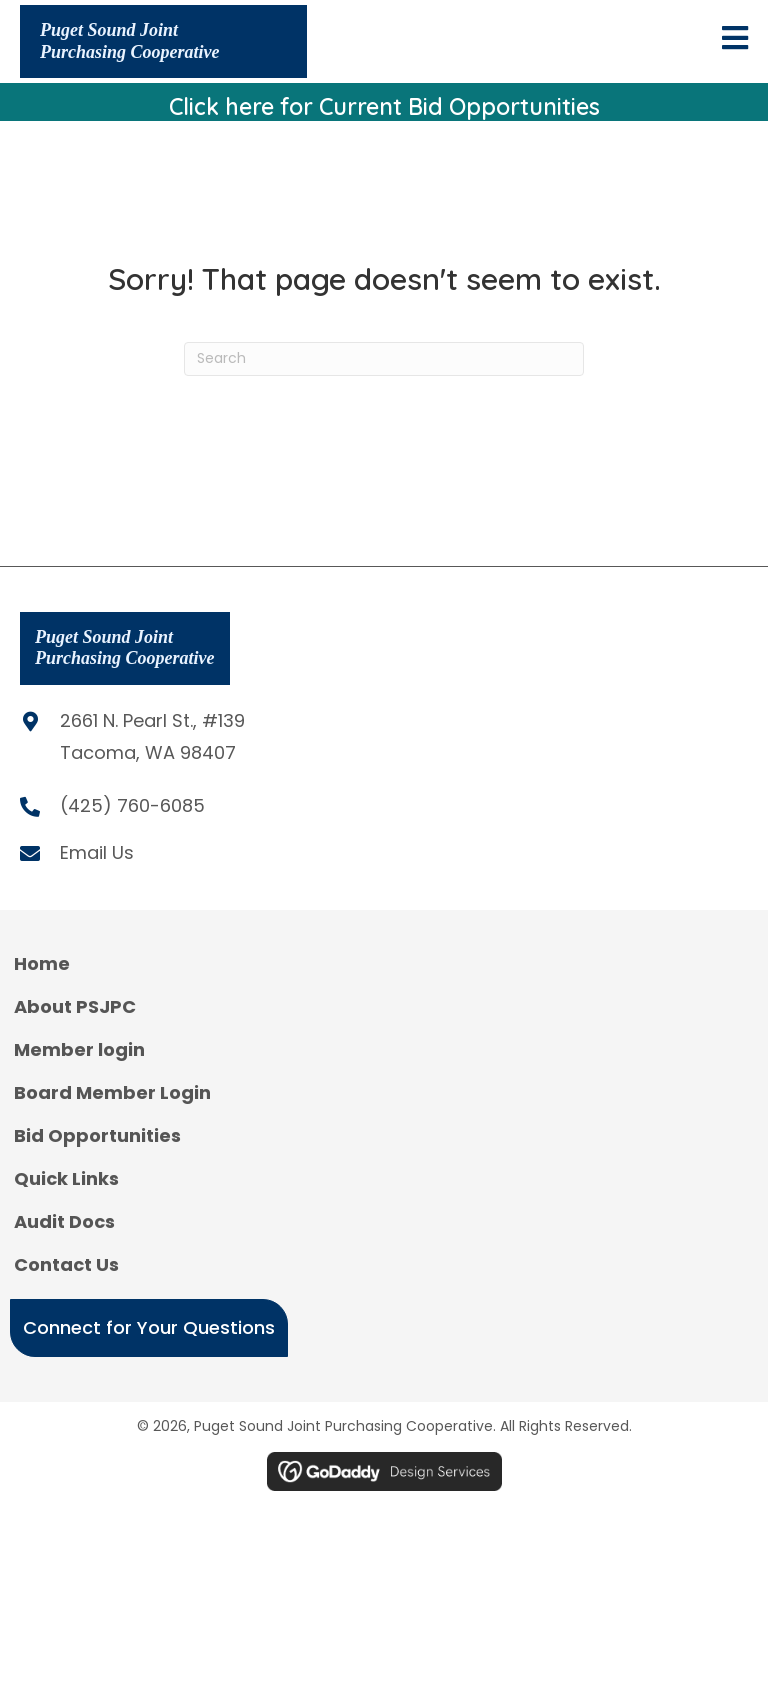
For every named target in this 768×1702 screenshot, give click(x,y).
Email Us (97, 852)
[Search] (384, 359)
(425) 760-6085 (132, 805)
